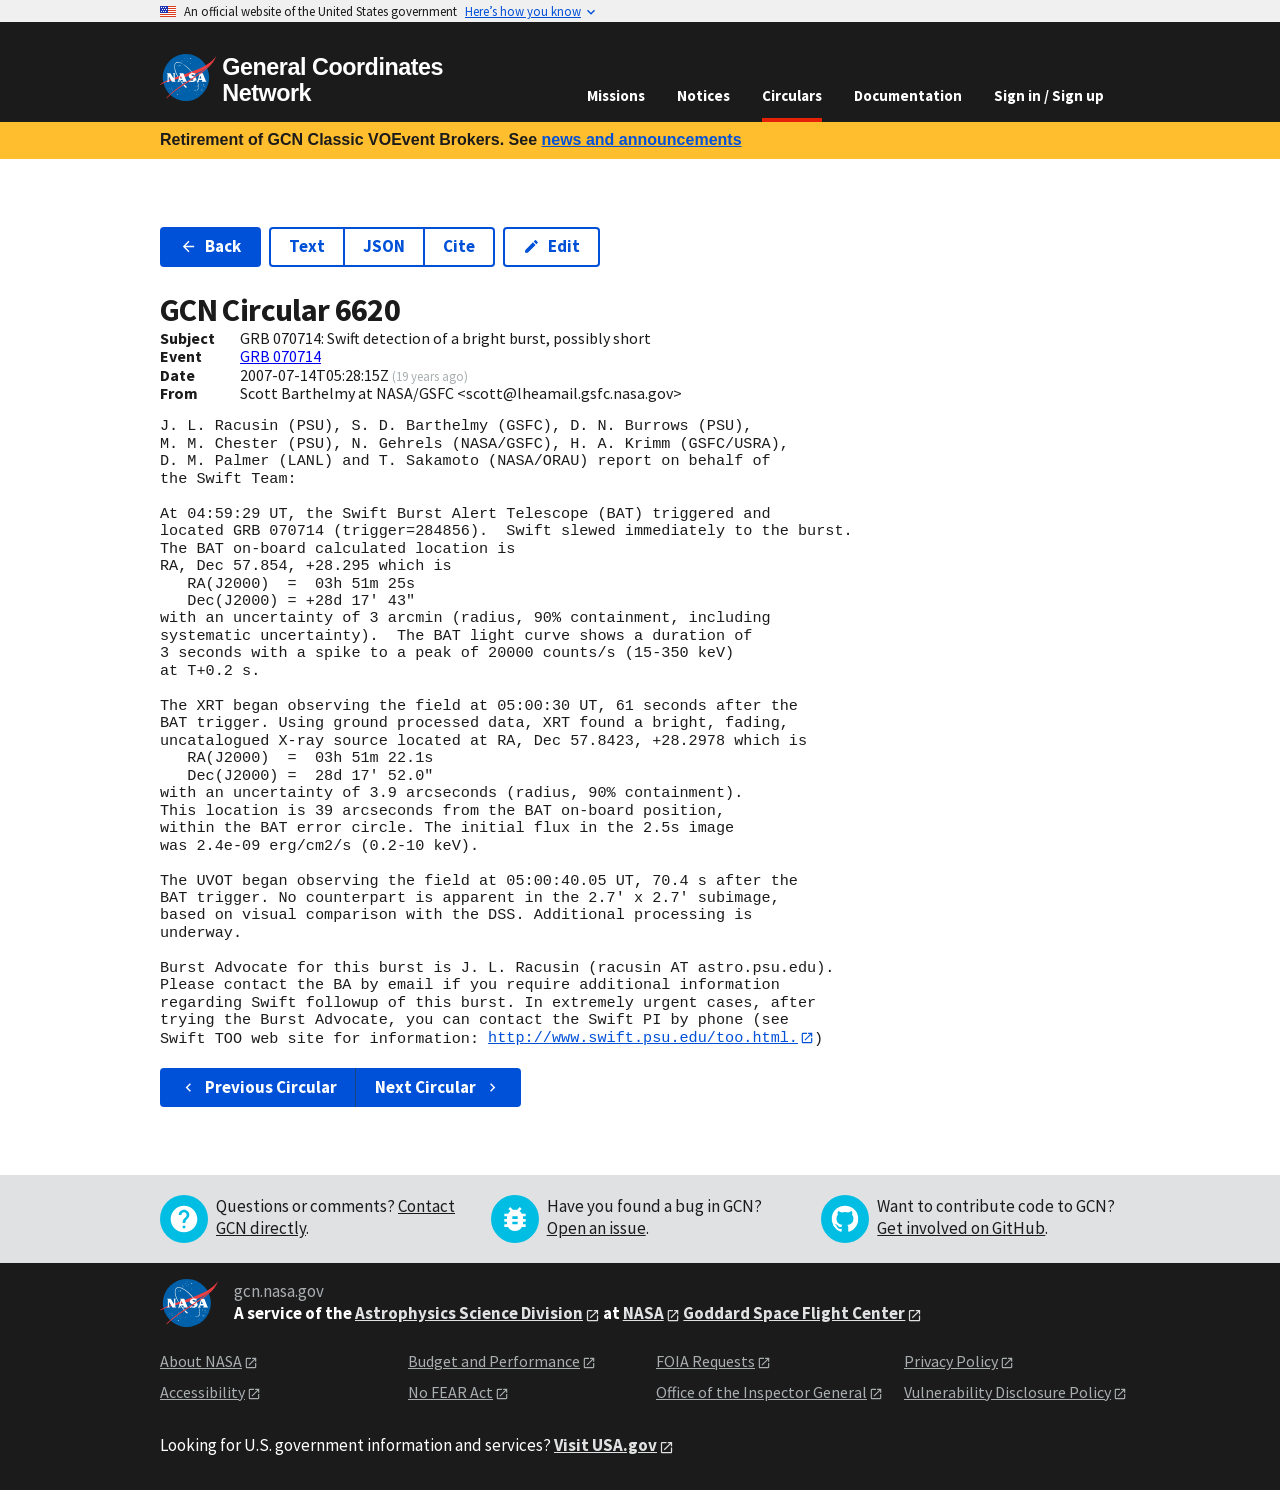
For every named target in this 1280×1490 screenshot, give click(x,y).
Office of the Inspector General (761, 1392)
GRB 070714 (280, 356)
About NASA (201, 1362)
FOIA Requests (705, 1362)
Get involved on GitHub (961, 1229)
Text (307, 246)
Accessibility (202, 1392)
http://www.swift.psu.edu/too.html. (643, 1038)
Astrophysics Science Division (469, 1314)
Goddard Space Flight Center (794, 1314)
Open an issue (596, 1229)
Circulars (792, 95)
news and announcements (641, 139)
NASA (643, 1314)
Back (210, 246)
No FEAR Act (450, 1392)
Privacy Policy (951, 1362)
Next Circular (438, 1087)
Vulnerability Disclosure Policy (1007, 1392)
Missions (616, 95)
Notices (703, 95)
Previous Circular (258, 1087)
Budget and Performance (494, 1362)
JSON (384, 246)
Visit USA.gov (605, 1446)
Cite (459, 246)
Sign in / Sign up (1049, 95)
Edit (551, 246)
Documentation (908, 95)
